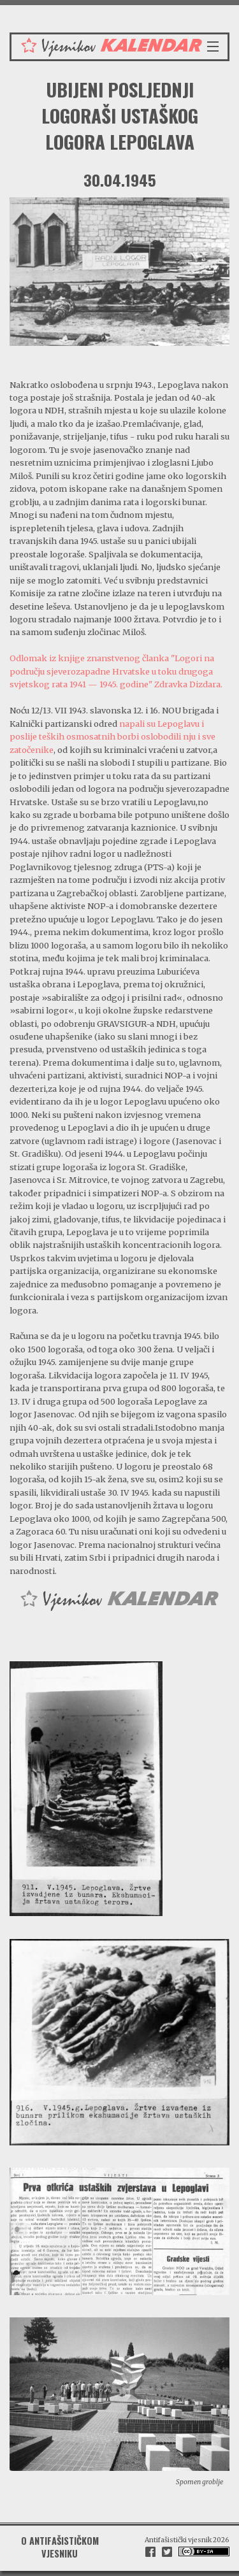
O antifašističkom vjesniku (60, 2547)
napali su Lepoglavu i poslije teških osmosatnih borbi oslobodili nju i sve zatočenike (112, 737)
